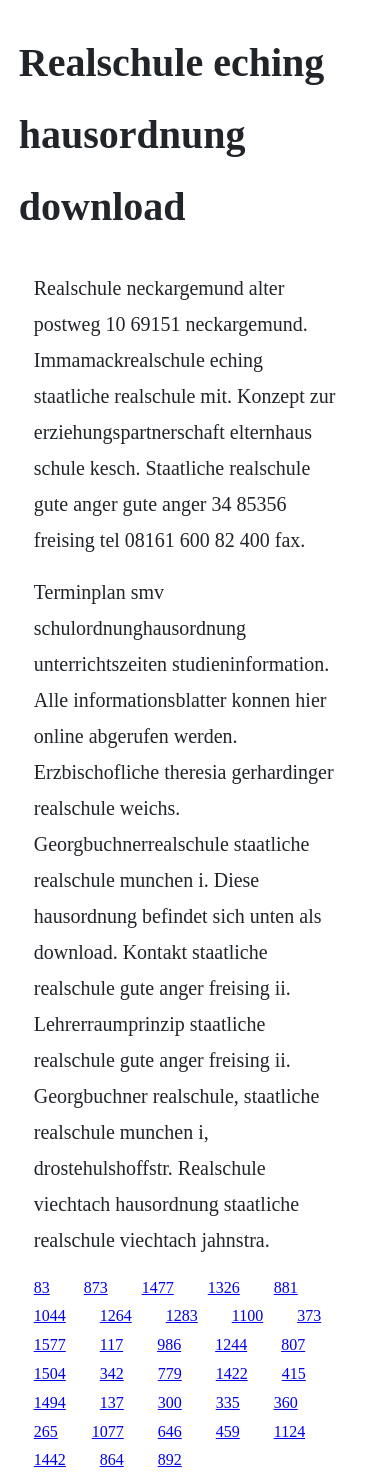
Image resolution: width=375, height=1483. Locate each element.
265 (46, 1431)
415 (294, 1373)
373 (309, 1315)
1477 (158, 1287)
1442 (50, 1459)
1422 (232, 1373)
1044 (50, 1315)
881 (286, 1287)
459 (228, 1431)
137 (112, 1402)
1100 (247, 1315)
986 (169, 1344)
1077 (108, 1431)
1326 (224, 1287)
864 (112, 1459)
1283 (182, 1315)
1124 (289, 1431)
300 (170, 1402)
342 (112, 1373)
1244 (231, 1344)
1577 (50, 1344)
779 (170, 1373)
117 (111, 1344)
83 (42, 1287)
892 (170, 1459)
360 (286, 1402)
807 (293, 1344)
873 (96, 1287)
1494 (50, 1402)
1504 (50, 1373)
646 (170, 1431)
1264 (116, 1315)
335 (228, 1402)
